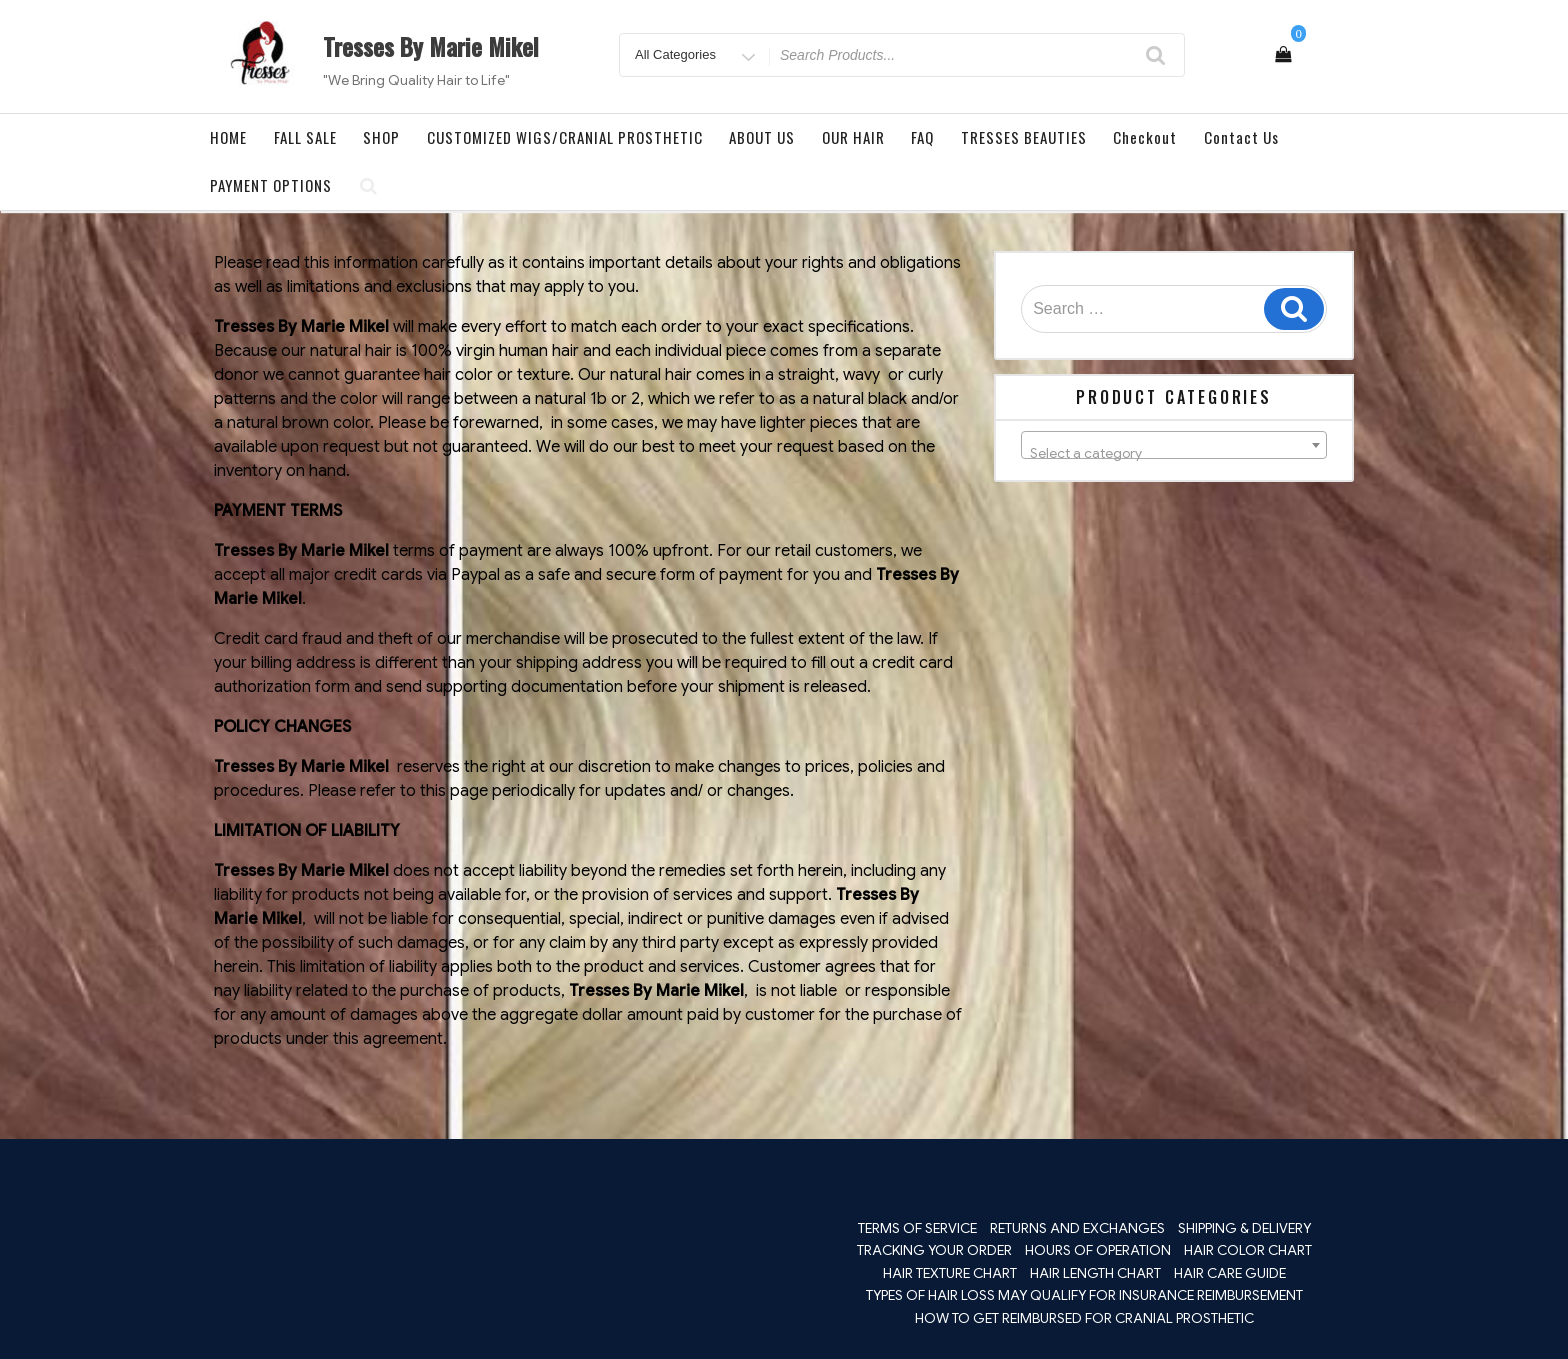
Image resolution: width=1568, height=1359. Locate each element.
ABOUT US (762, 137)
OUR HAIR (853, 137)
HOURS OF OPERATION (1098, 1250)
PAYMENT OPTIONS (271, 185)
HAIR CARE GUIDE (1230, 1273)
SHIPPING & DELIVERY (1244, 1228)
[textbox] (1174, 453)
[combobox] (1174, 445)
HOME (228, 137)
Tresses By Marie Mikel (431, 46)
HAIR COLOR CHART (1248, 1250)
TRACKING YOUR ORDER (934, 1250)
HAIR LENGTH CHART (1095, 1273)
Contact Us (1241, 137)
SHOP (381, 137)
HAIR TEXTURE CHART (950, 1273)
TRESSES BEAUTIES (1024, 137)
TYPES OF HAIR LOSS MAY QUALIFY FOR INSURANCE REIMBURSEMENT (1084, 1295)
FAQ (922, 137)
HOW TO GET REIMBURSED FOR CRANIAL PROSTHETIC (1084, 1318)
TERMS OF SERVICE (917, 1228)
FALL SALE (305, 137)
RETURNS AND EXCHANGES (1077, 1228)
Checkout (1145, 137)
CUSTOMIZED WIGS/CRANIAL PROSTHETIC (565, 137)
